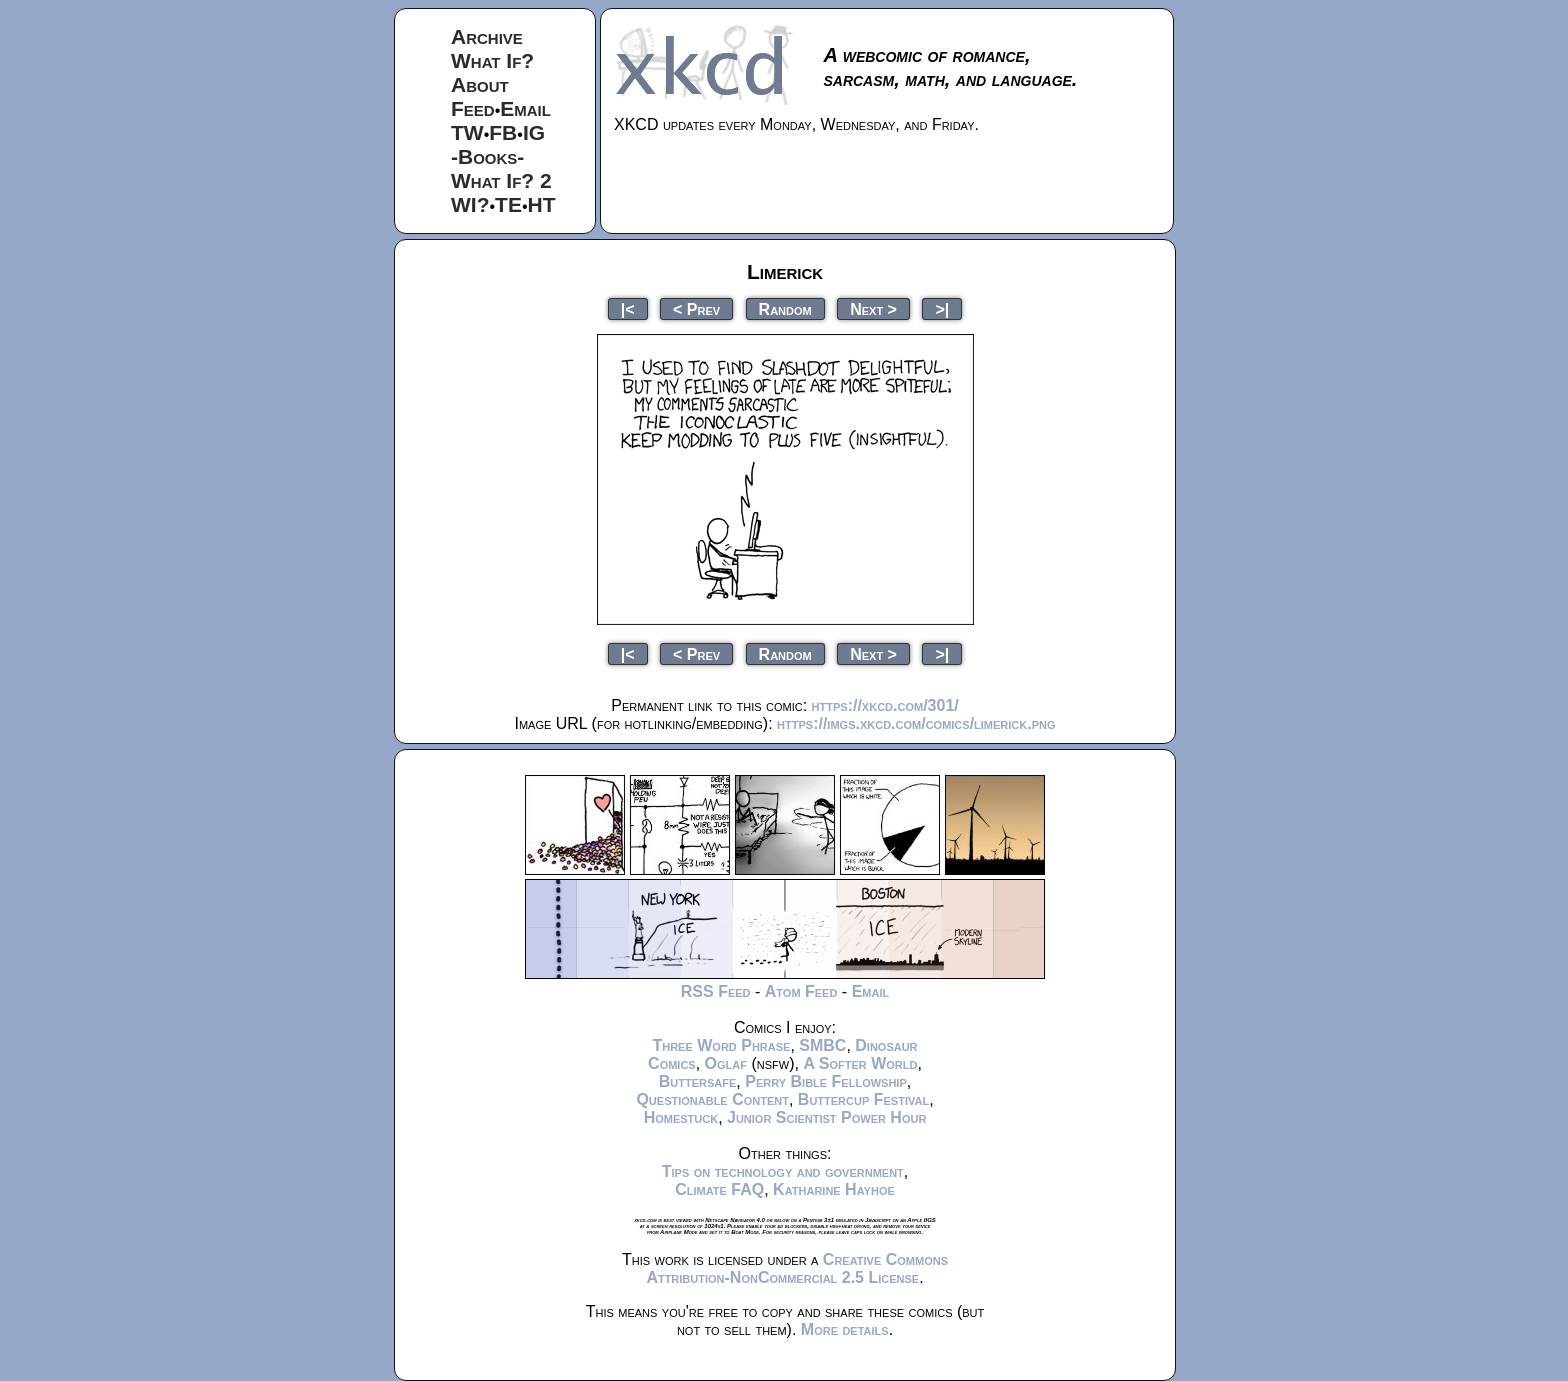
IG (534, 132)
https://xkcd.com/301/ (885, 705)
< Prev (696, 308)
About (480, 84)
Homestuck (681, 1117)
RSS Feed (716, 991)
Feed (473, 108)
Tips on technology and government (783, 1171)
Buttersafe (698, 1081)
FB (503, 132)
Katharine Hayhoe (834, 1189)
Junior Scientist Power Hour (826, 1117)
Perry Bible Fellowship (826, 1081)
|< (628, 308)
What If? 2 (501, 180)
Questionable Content (712, 1099)
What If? (492, 60)
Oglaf (726, 1063)
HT (542, 204)
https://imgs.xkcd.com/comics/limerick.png (916, 723)
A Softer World (860, 1063)
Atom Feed (801, 991)
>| (942, 308)
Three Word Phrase (721, 1045)
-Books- (487, 156)
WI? (470, 204)
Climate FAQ (719, 1189)
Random (785, 308)
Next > (873, 308)
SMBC (822, 1045)
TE (508, 204)
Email (525, 108)
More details (845, 1329)
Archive (487, 36)
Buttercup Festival (863, 1099)
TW (467, 132)
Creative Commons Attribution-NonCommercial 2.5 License (797, 1268)
